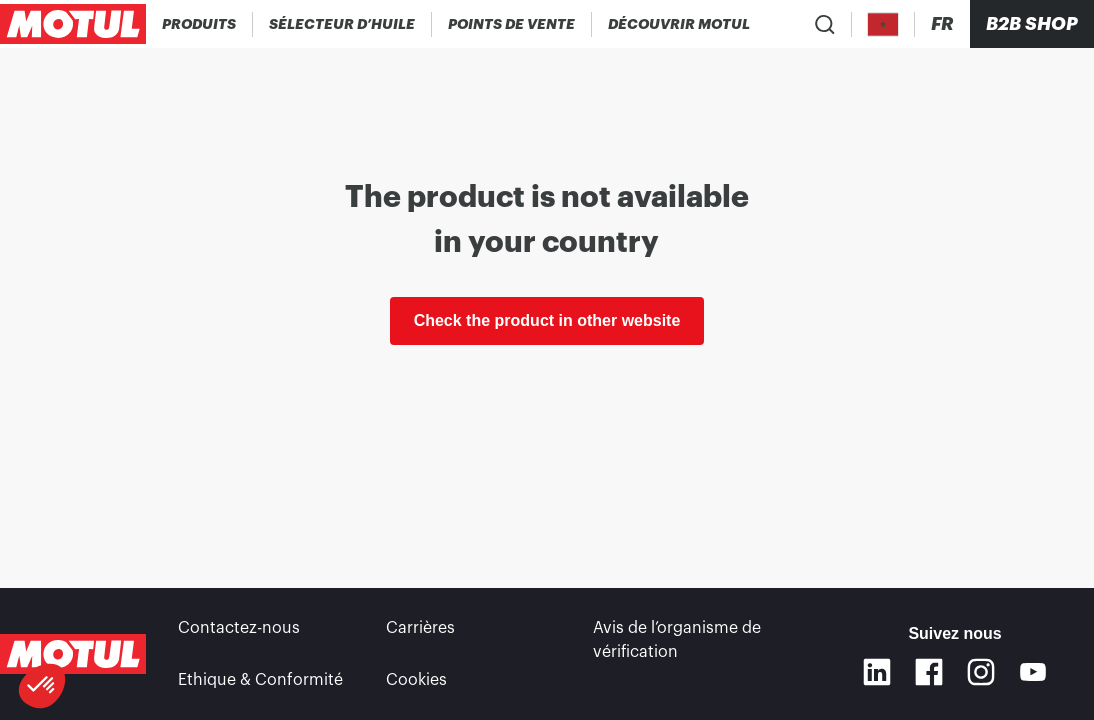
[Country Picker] (883, 24)
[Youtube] (1033, 672)
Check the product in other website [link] (547, 320)
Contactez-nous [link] (239, 628)
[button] (42, 686)
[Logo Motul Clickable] (73, 24)
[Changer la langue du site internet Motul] (942, 24)
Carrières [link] (420, 628)
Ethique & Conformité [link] (260, 680)
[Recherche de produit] (825, 24)
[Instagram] (981, 672)
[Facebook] (929, 672)
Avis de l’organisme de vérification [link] (677, 640)
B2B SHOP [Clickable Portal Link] (1032, 24)
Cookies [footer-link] (416, 680)
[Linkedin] (877, 672)
